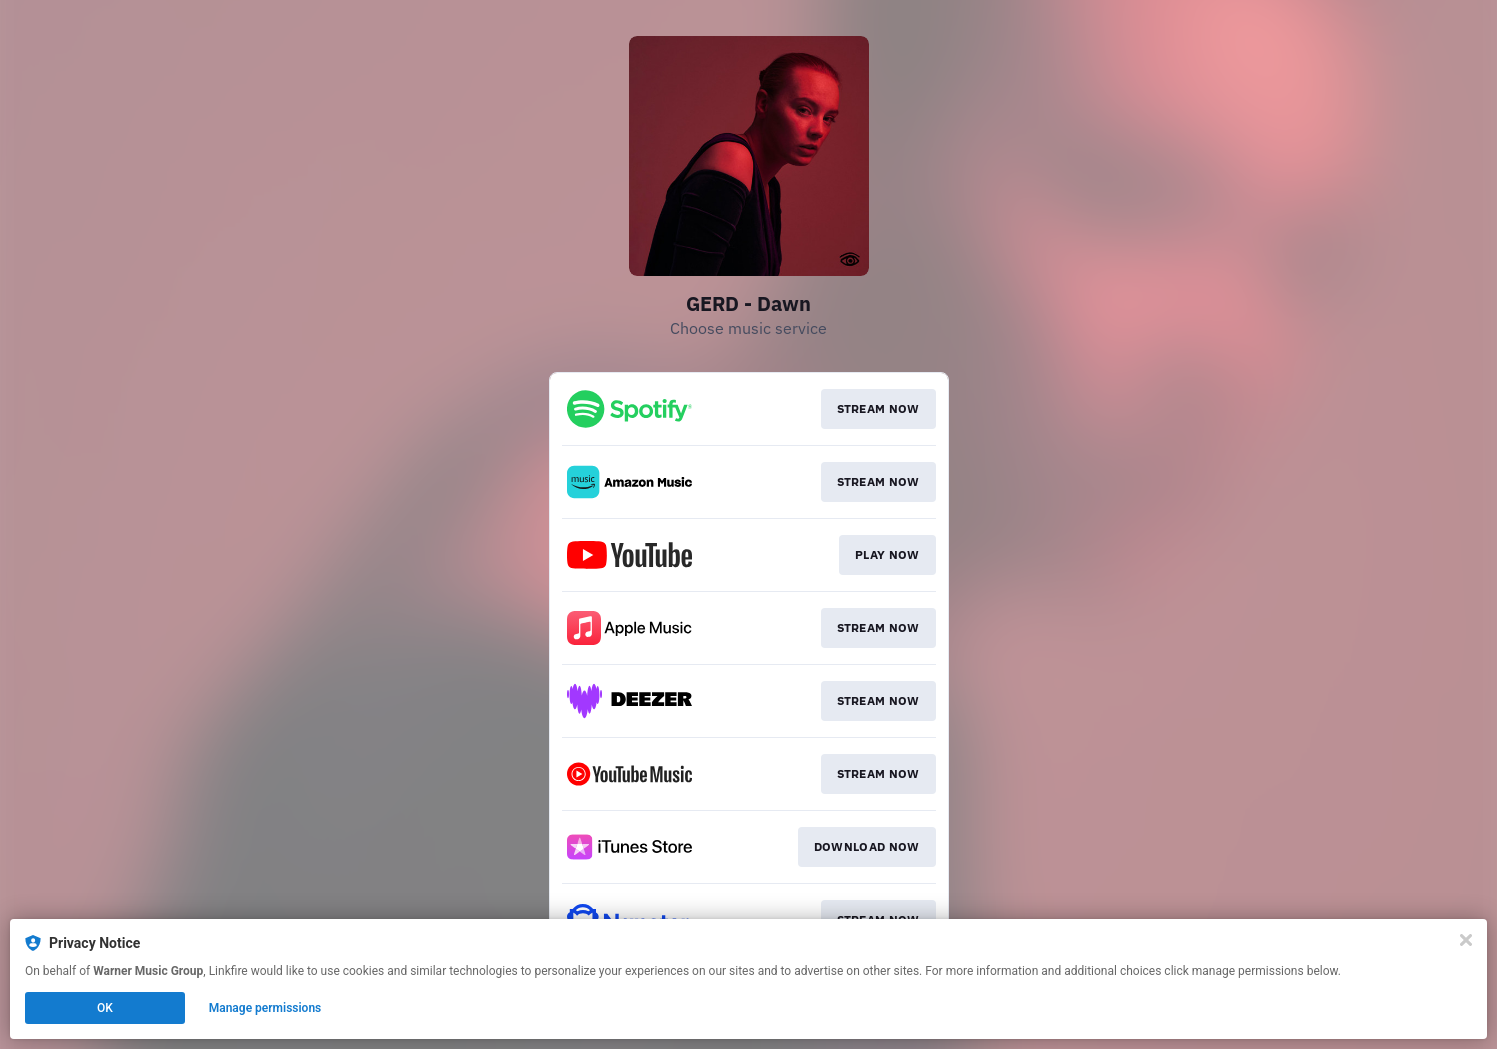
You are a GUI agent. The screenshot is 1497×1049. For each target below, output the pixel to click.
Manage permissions (265, 1008)
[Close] (1466, 940)
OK (105, 1008)
